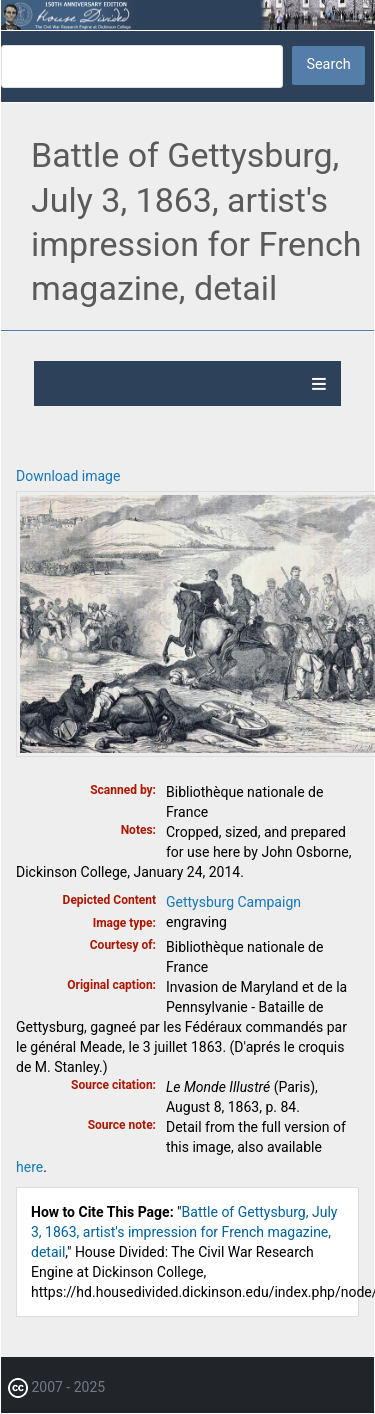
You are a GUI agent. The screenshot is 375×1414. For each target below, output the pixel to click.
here (29, 1167)
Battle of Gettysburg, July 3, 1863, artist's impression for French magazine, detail (184, 1232)
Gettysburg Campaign (233, 902)
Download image (68, 476)
